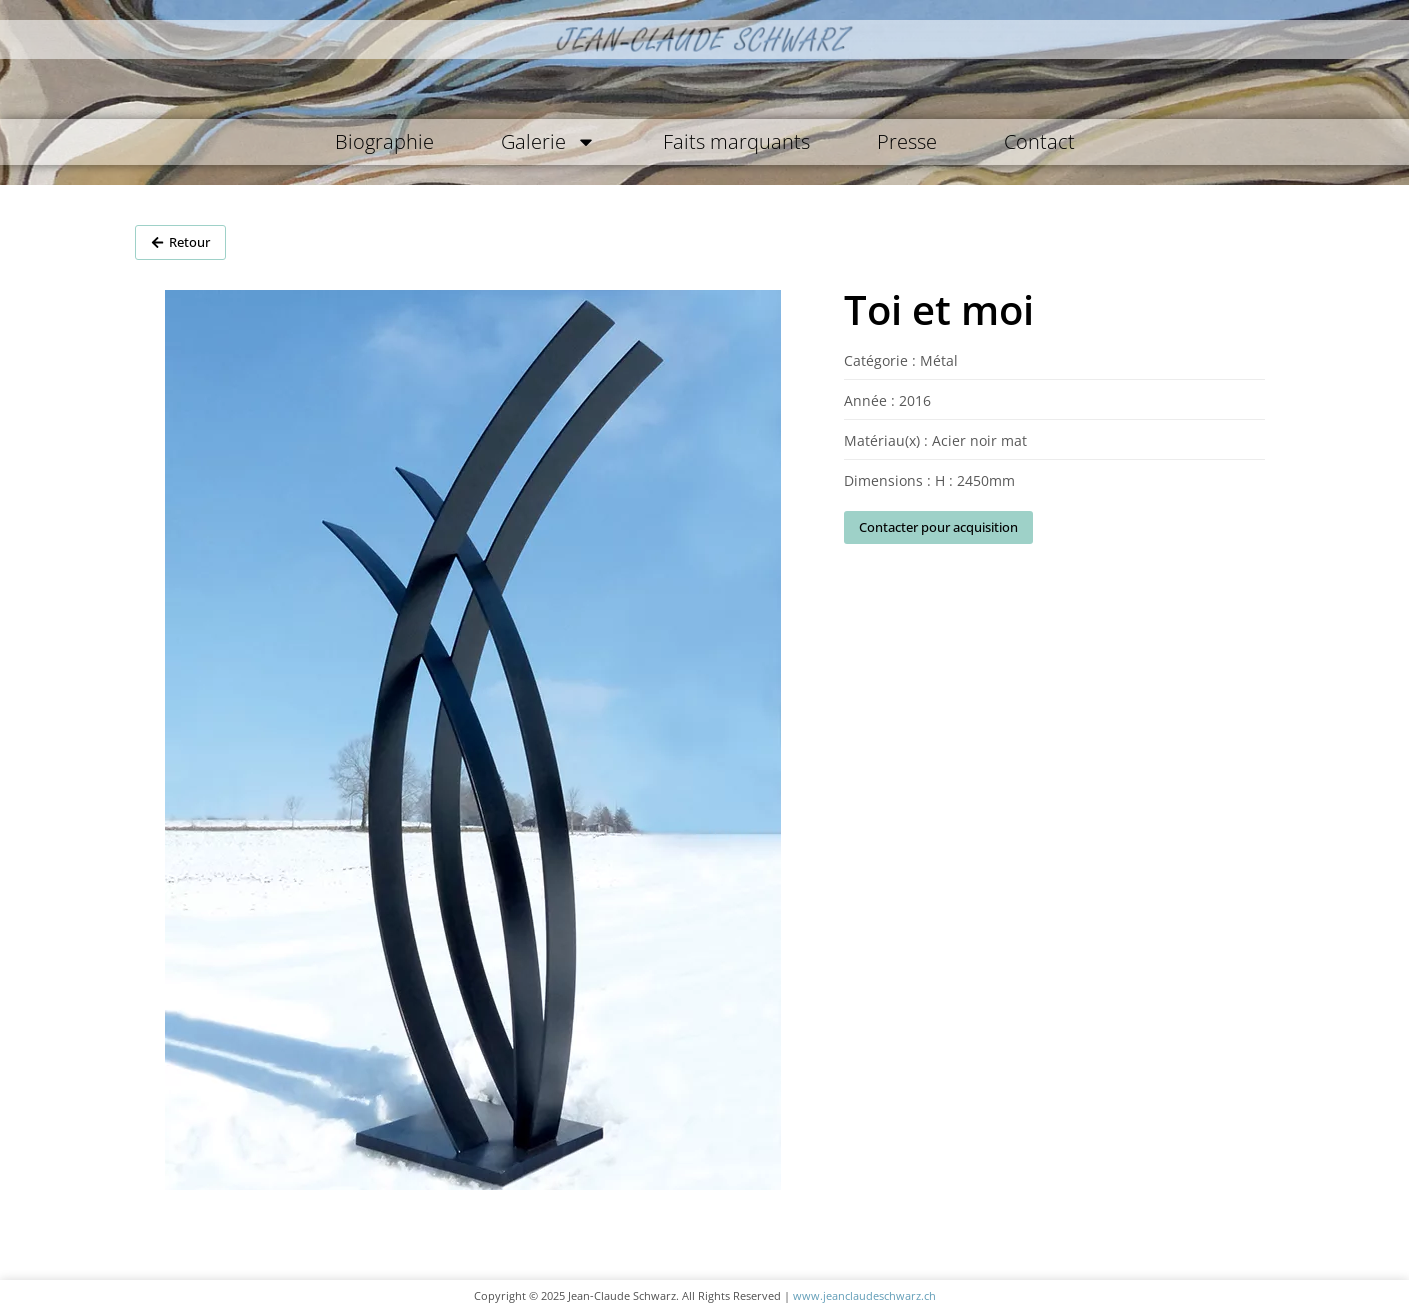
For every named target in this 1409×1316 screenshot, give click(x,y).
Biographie (384, 141)
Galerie (548, 142)
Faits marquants (736, 141)
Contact (1039, 141)
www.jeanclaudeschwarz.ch (864, 1295)
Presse (907, 141)
